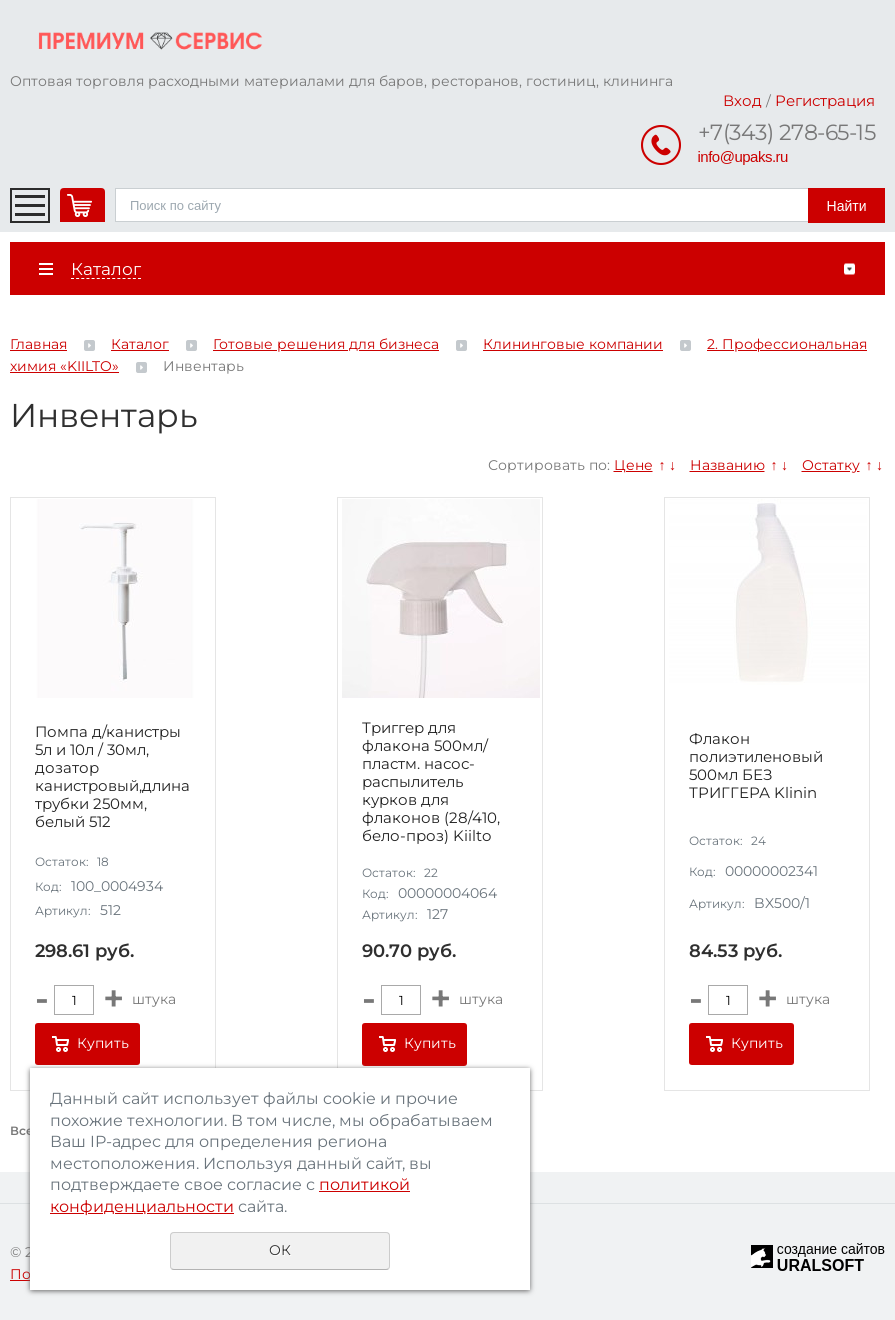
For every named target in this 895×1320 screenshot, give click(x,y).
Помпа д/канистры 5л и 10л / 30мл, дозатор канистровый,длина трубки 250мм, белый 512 (112, 777)
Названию (727, 465)
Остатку (831, 465)
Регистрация (825, 100)
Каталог (140, 344)
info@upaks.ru (743, 156)
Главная (38, 344)
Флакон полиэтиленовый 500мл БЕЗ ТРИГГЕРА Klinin (756, 766)
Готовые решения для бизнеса (326, 344)
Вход (742, 100)
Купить (103, 1043)
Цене (633, 465)
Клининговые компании (573, 344)
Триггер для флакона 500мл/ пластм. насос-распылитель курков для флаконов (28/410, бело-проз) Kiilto (431, 782)
